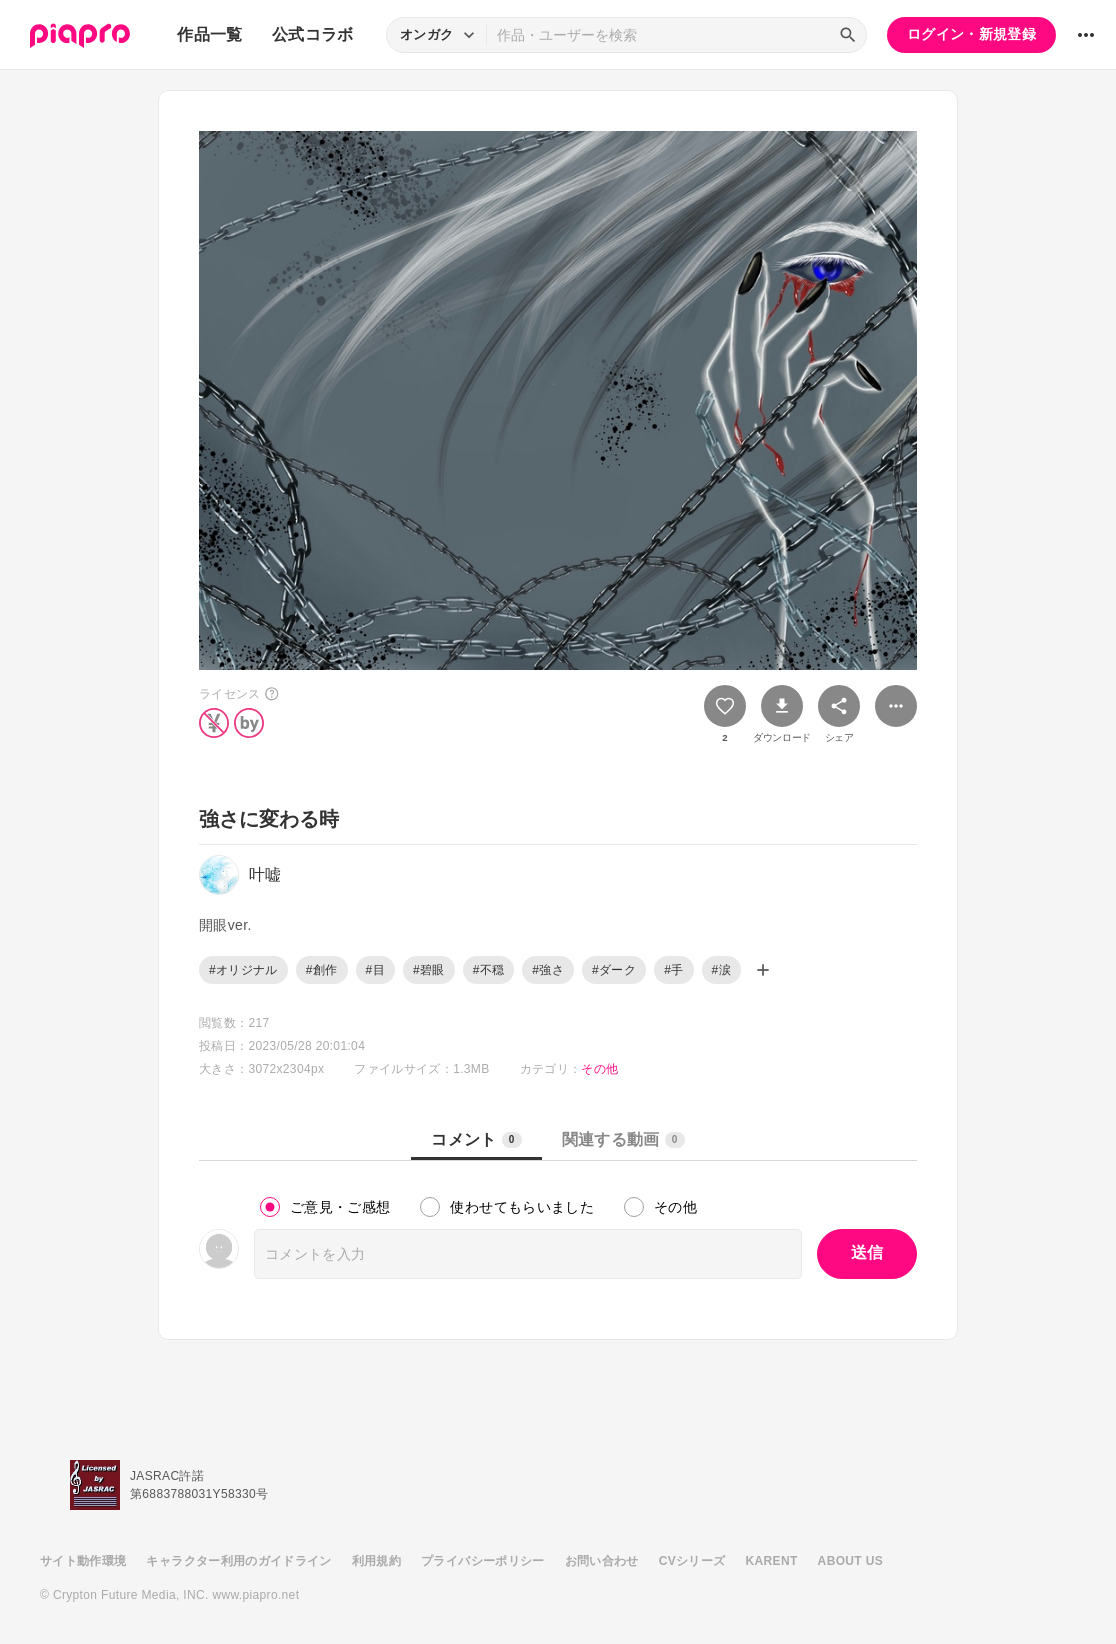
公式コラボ (313, 34)
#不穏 (489, 970)
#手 (673, 970)
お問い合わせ (602, 1561)
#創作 (322, 970)
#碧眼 (429, 970)
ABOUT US (850, 1561)
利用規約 (376, 1561)
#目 (375, 970)
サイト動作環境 (83, 1561)
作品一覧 (209, 34)
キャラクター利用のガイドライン (238, 1561)
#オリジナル (243, 970)
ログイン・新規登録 (971, 34)
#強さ (548, 970)
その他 (599, 1069)
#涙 (721, 970)
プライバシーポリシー (483, 1561)
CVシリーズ (692, 1561)
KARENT (772, 1561)
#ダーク (614, 970)
